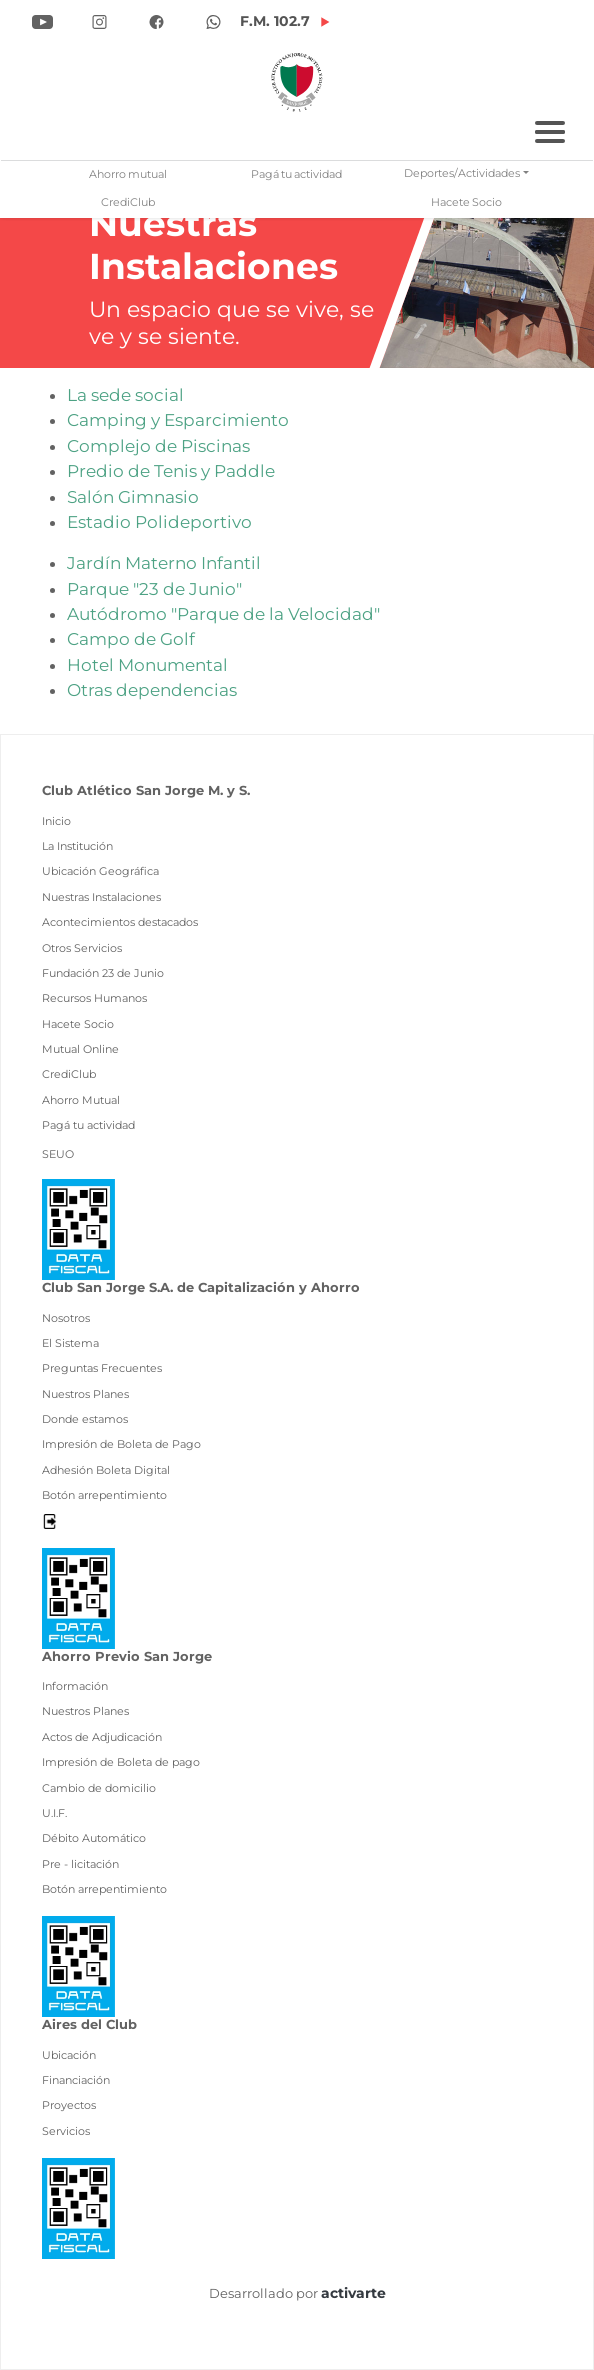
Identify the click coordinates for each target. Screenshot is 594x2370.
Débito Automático (94, 1838)
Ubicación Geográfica (100, 871)
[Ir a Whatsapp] (213, 20)
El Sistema (70, 1343)
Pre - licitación (80, 1864)
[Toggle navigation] (550, 129)
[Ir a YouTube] (42, 20)
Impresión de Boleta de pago (121, 1762)
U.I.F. (54, 1813)
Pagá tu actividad (296, 174)
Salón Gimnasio (133, 497)
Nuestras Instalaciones (101, 897)
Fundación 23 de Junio (103, 973)
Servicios (66, 2131)
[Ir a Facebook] (156, 20)
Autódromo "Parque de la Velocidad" (223, 614)
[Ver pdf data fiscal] (78, 1228)
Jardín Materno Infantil (164, 563)
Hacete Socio (466, 202)
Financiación (76, 2080)
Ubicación (69, 2055)
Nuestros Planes (85, 1394)
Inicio (56, 821)
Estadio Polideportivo (159, 522)
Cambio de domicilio (99, 1788)
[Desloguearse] (49, 1520)
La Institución (77, 846)
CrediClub (128, 202)
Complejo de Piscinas (158, 446)
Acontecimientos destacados (120, 922)
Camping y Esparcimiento (178, 420)
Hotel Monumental (147, 665)
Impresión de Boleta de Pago (121, 1444)
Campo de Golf (131, 639)
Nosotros (66, 1318)
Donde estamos (85, 1419)
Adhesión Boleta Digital (106, 1470)
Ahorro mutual (128, 174)
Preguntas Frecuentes (102, 1368)
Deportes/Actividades (462, 173)
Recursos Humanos (94, 998)
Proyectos (69, 2105)
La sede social (125, 395)
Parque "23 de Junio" (154, 589)
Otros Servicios (82, 948)
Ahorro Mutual (81, 1100)
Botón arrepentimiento (104, 1495)
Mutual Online (80, 1049)
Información (75, 1686)
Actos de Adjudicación (102, 1737)
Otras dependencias (152, 690)
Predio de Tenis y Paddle (171, 471)
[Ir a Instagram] (99, 20)
